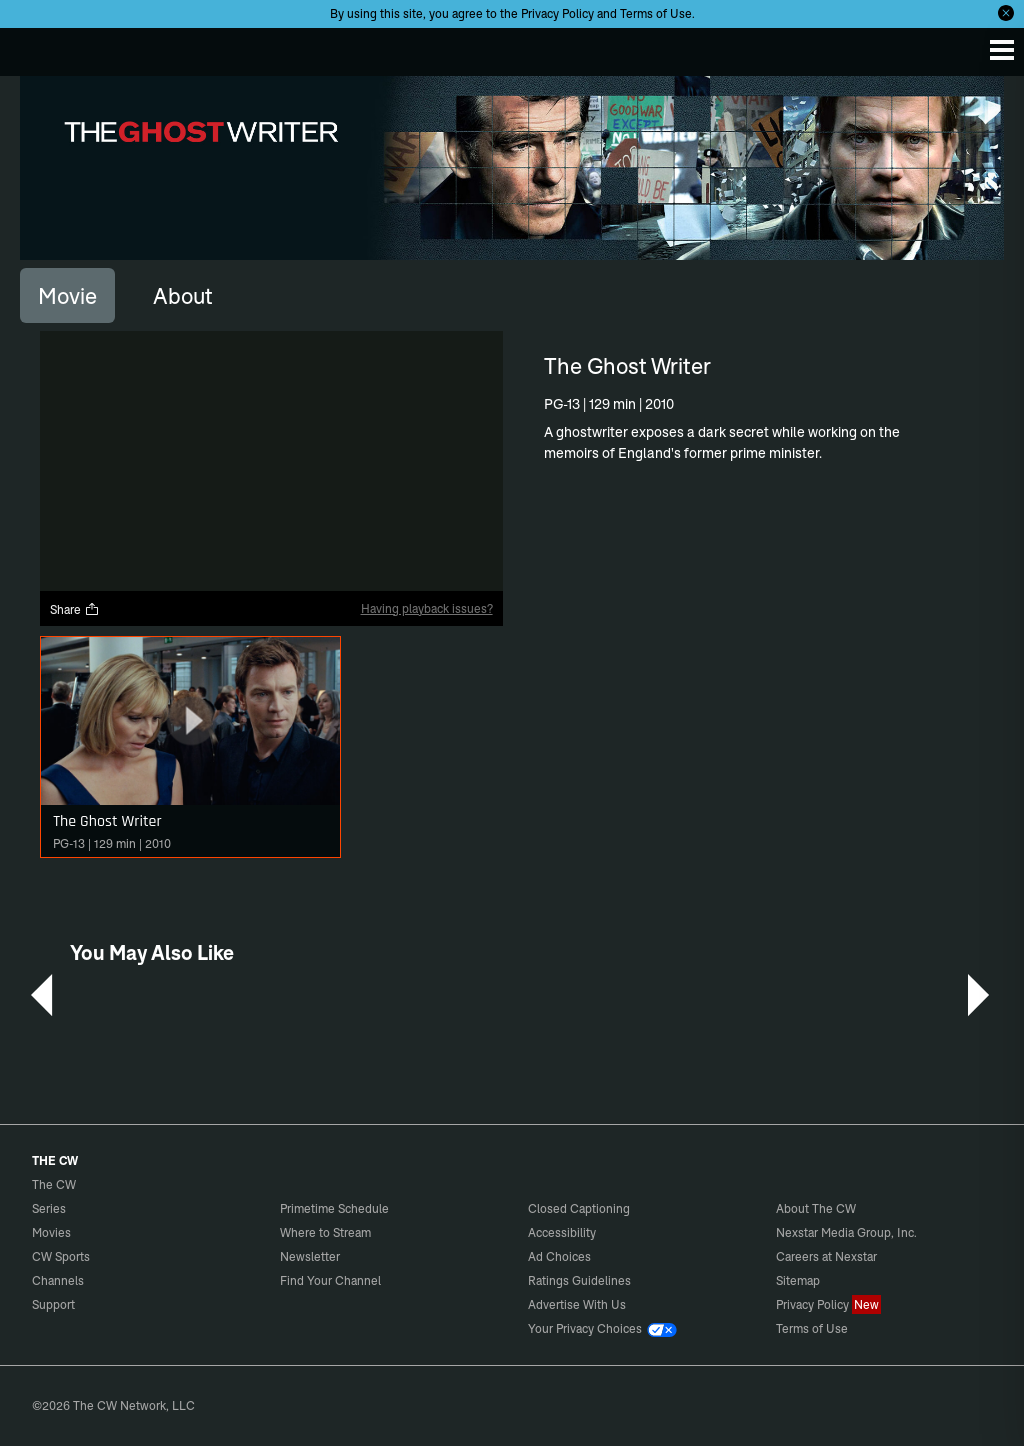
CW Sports (61, 1256)
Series (49, 1208)
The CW (35, 47)
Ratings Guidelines (579, 1280)
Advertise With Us (577, 1304)
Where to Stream (325, 1232)
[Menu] (1002, 50)
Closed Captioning (579, 1208)
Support (53, 1304)
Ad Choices (559, 1256)
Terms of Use (656, 13)
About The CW (816, 1208)
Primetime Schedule (334, 1208)
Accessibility (562, 1232)
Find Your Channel (330, 1280)
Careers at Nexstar (826, 1256)
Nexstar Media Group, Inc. (846, 1232)
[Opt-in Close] (1006, 13)
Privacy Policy (557, 13)
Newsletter (310, 1256)
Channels (58, 1280)
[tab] (67, 295)
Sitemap (798, 1280)
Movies (51, 1232)
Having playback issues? (427, 608)
